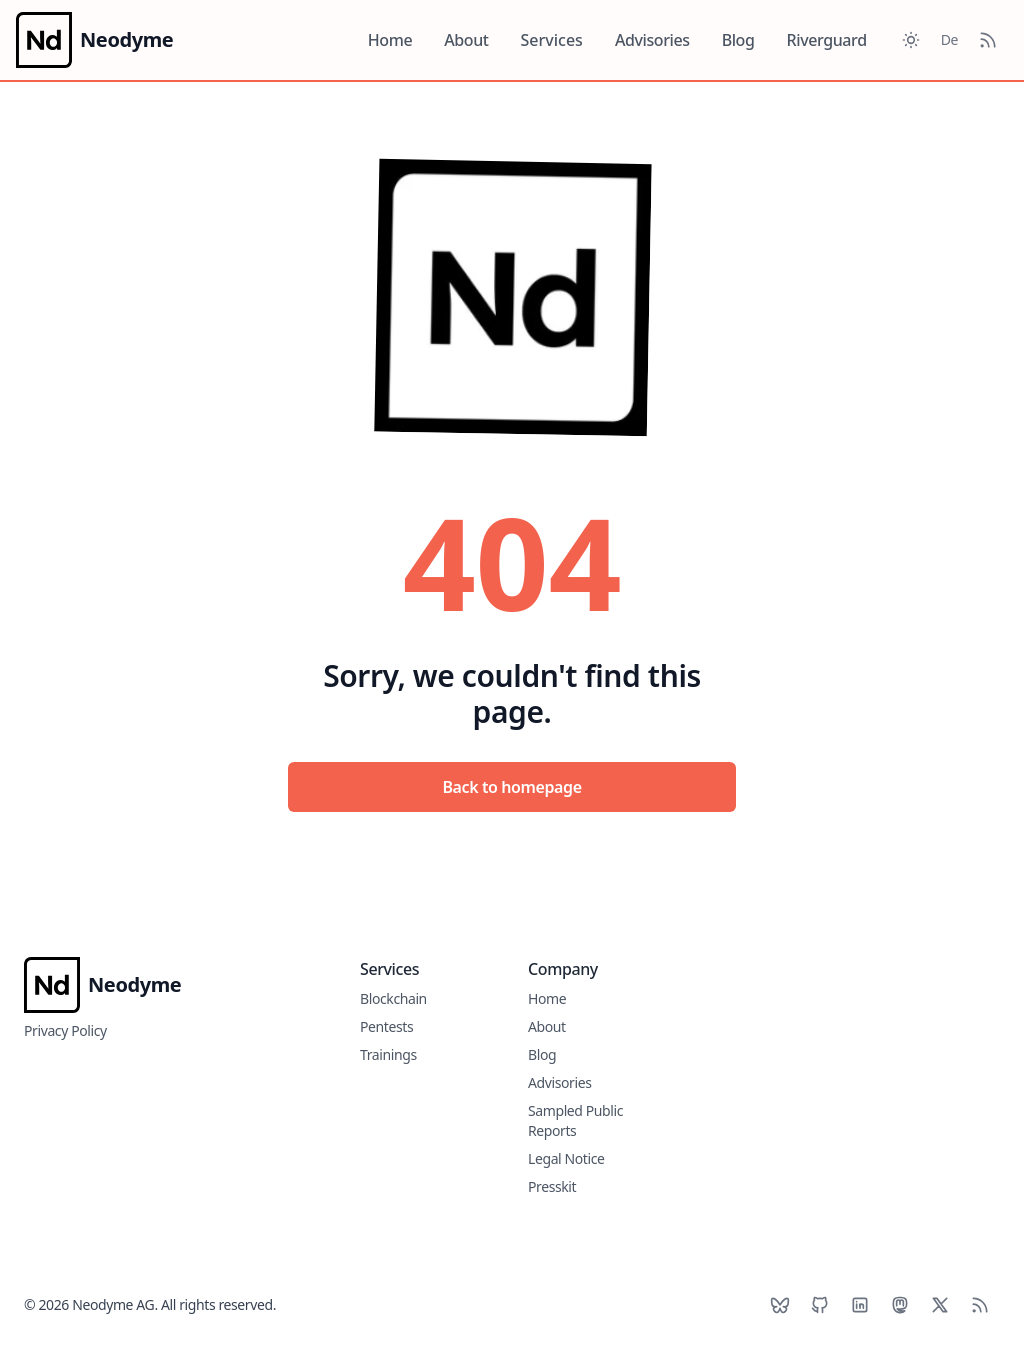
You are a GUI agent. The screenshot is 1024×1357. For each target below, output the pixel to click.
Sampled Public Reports (575, 1120)
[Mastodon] (900, 1305)
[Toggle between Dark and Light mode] (911, 40)
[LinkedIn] (860, 1305)
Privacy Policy (65, 1030)
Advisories (652, 40)
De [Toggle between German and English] (949, 39)
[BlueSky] (780, 1305)
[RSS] (980, 1305)
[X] (940, 1305)
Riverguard (827, 40)
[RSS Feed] (988, 40)
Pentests (386, 1026)
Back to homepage (511, 787)
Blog (738, 40)
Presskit (552, 1186)
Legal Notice (566, 1158)
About (466, 40)
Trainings (388, 1054)
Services (552, 40)
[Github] (820, 1305)
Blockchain (393, 998)
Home (390, 40)
